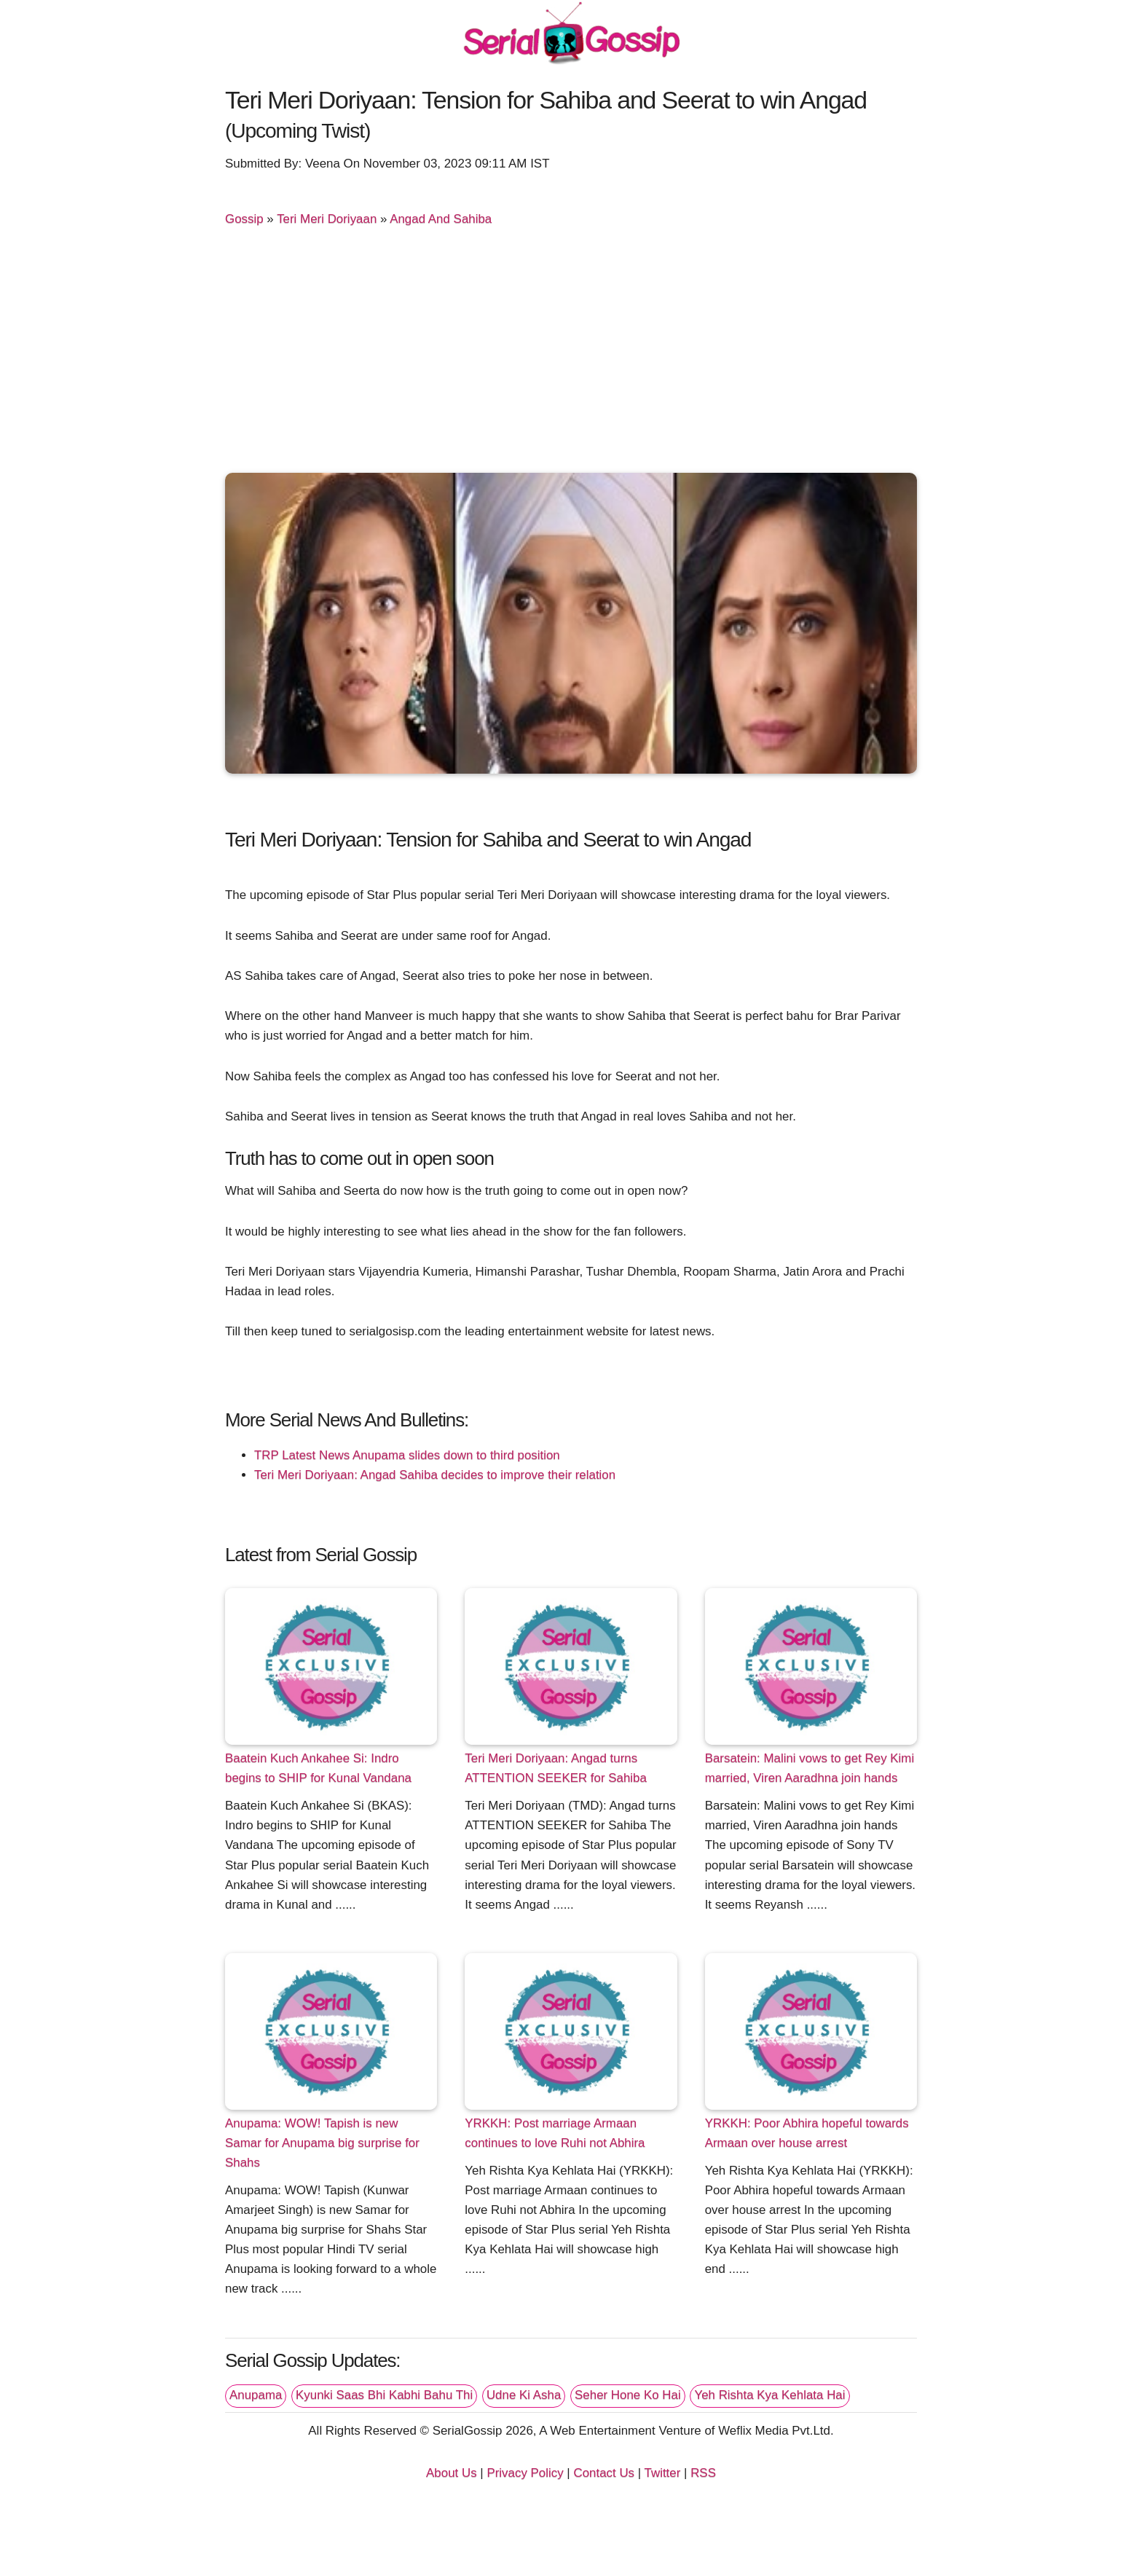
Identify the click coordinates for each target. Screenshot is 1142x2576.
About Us (451, 2473)
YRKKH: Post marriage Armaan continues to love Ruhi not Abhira (555, 2133)
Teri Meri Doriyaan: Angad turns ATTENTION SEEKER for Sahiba (556, 1768)
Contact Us (603, 2473)
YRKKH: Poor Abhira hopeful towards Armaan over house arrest (807, 2133)
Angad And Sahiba (441, 219)
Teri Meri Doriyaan (327, 219)
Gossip (244, 219)
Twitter (663, 2473)
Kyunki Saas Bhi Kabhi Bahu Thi (384, 2395)
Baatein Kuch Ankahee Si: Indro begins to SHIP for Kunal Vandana (318, 1768)
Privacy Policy (525, 2473)
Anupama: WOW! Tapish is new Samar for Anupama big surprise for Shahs (322, 2142)
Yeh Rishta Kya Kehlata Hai (769, 2395)
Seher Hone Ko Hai (628, 2395)
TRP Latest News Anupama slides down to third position (407, 1455)
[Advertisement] (571, 353)
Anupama (255, 2395)
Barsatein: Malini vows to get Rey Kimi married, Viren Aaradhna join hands (810, 1768)
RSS (703, 2473)
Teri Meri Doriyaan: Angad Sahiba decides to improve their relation (434, 1475)
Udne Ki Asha (524, 2395)
